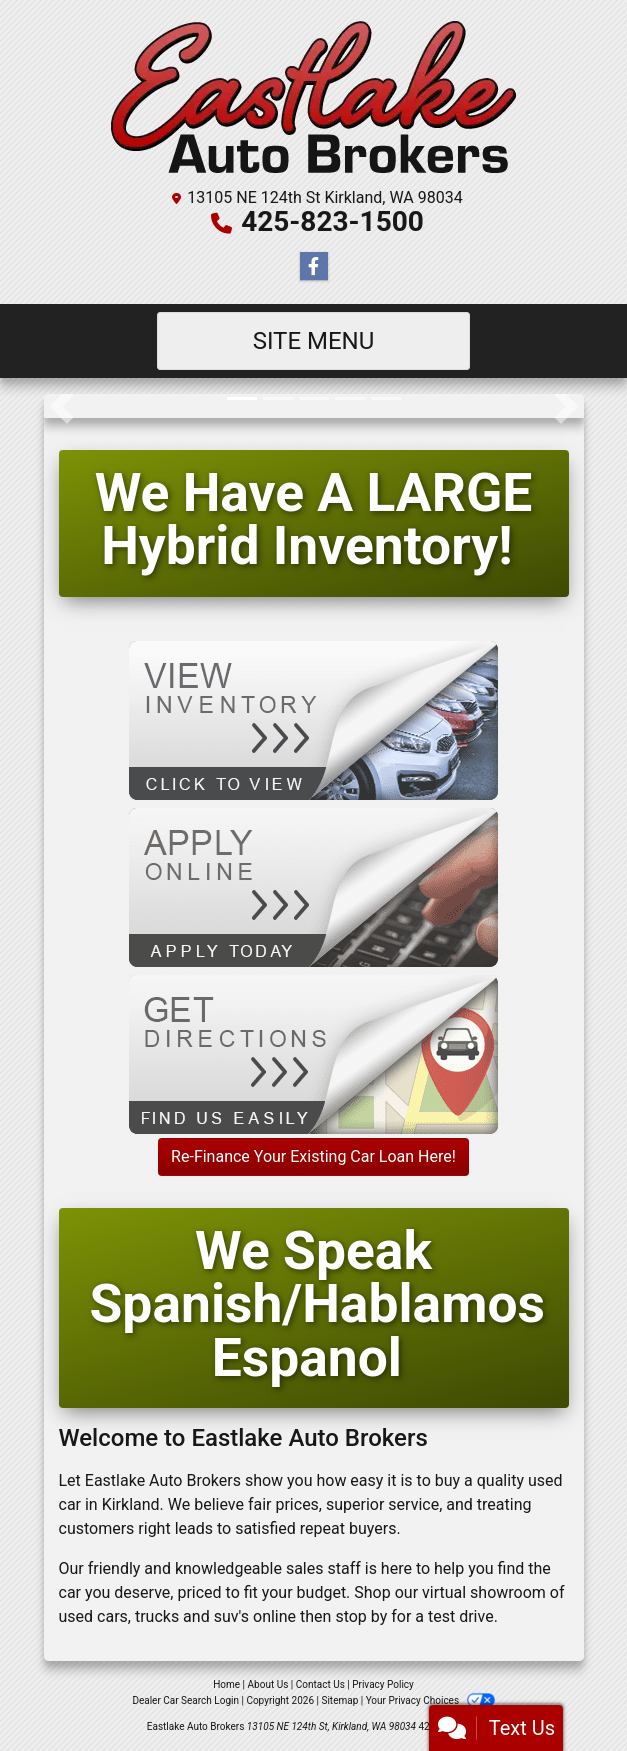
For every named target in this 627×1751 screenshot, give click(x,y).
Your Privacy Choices (430, 1700)
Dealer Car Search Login (185, 1700)
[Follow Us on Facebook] (314, 267)
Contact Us (320, 1684)
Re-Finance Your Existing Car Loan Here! (313, 1156)
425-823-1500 (332, 221)
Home (226, 1684)
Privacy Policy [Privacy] (383, 1684)
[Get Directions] (313, 1053)
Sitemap (339, 1700)
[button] (61, 406)
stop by (361, 1616)
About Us (268, 1684)
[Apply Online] (313, 886)
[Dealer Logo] (313, 97)
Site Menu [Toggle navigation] (314, 341)
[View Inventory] (313, 719)
